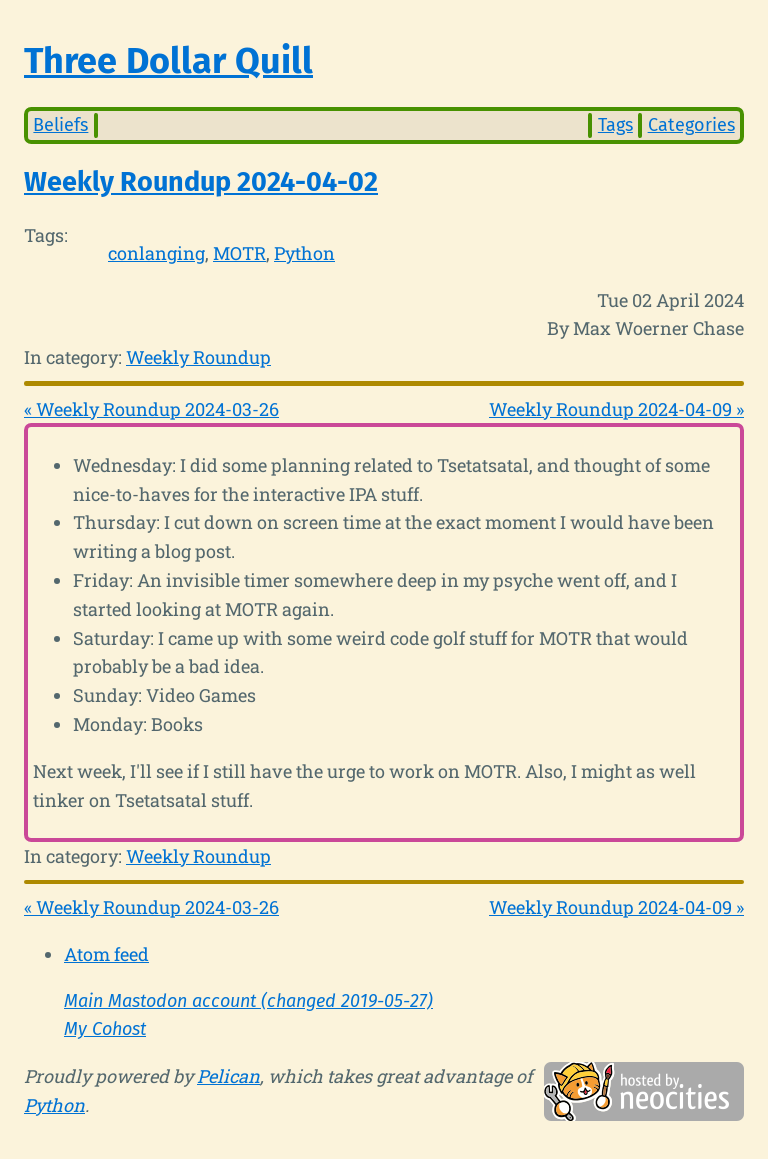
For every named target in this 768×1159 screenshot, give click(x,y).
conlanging (156, 253)
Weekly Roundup (198, 357)
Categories (691, 125)
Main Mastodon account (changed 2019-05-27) (248, 1001)
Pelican (228, 1076)
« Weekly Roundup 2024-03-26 (151, 409)
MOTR (239, 253)
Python (304, 253)
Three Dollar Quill (168, 61)
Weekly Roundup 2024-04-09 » (616, 409)
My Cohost (105, 1029)
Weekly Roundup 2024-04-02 (201, 182)
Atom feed (106, 954)
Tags (615, 125)
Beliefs (60, 125)
